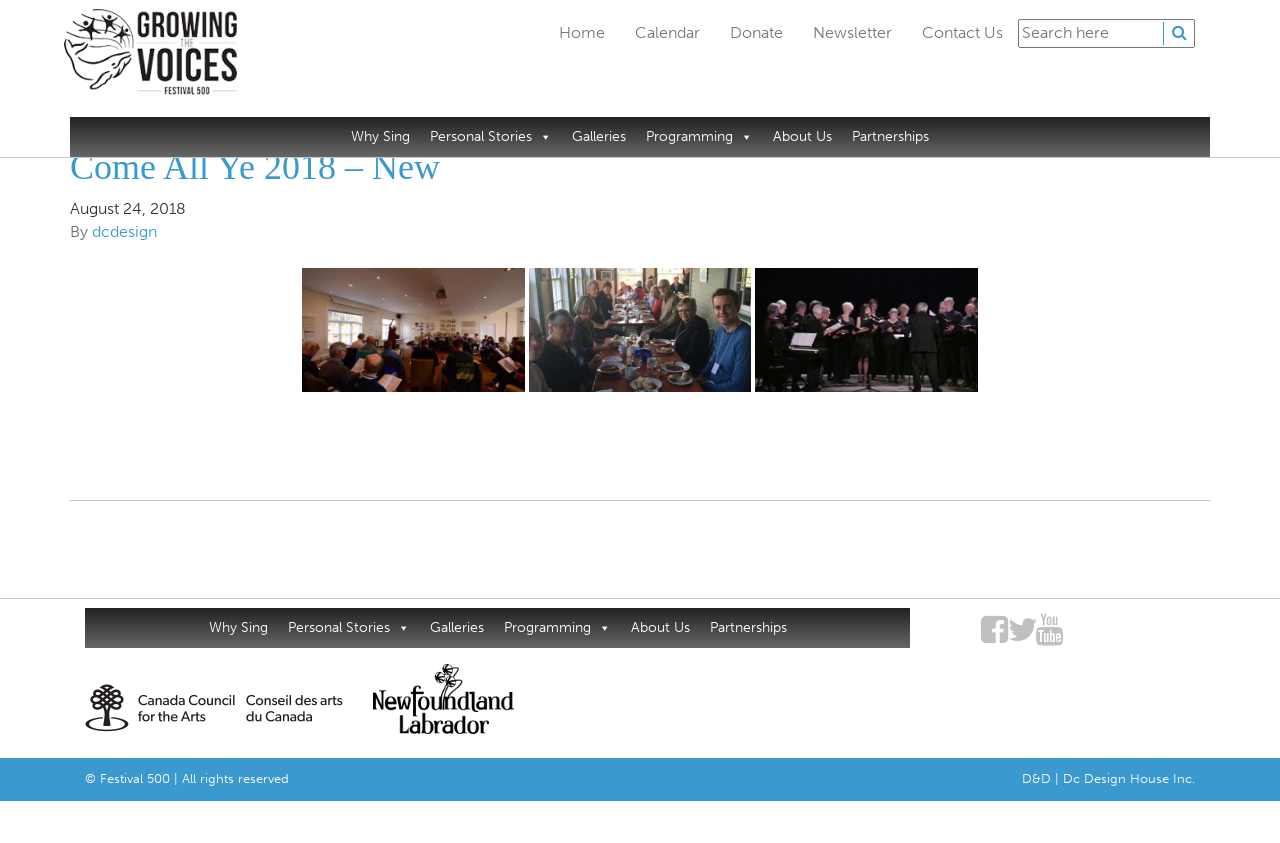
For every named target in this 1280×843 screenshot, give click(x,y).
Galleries (599, 136)
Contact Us (962, 32)
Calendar (667, 32)
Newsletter (852, 32)
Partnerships (890, 136)
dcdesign (124, 231)
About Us (802, 136)
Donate (756, 32)
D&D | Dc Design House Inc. (1108, 778)
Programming (699, 136)
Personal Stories (491, 136)
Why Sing (380, 136)
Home (582, 32)
